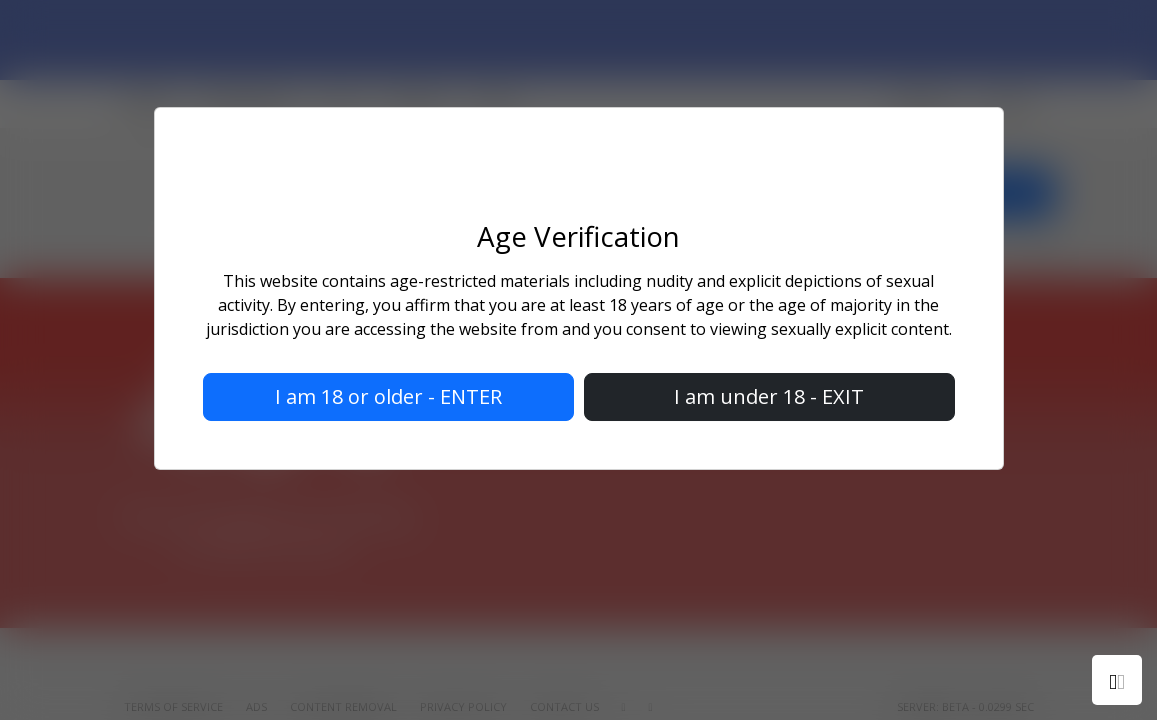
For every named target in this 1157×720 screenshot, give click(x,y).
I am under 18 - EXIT (769, 396)
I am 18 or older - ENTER (388, 396)
